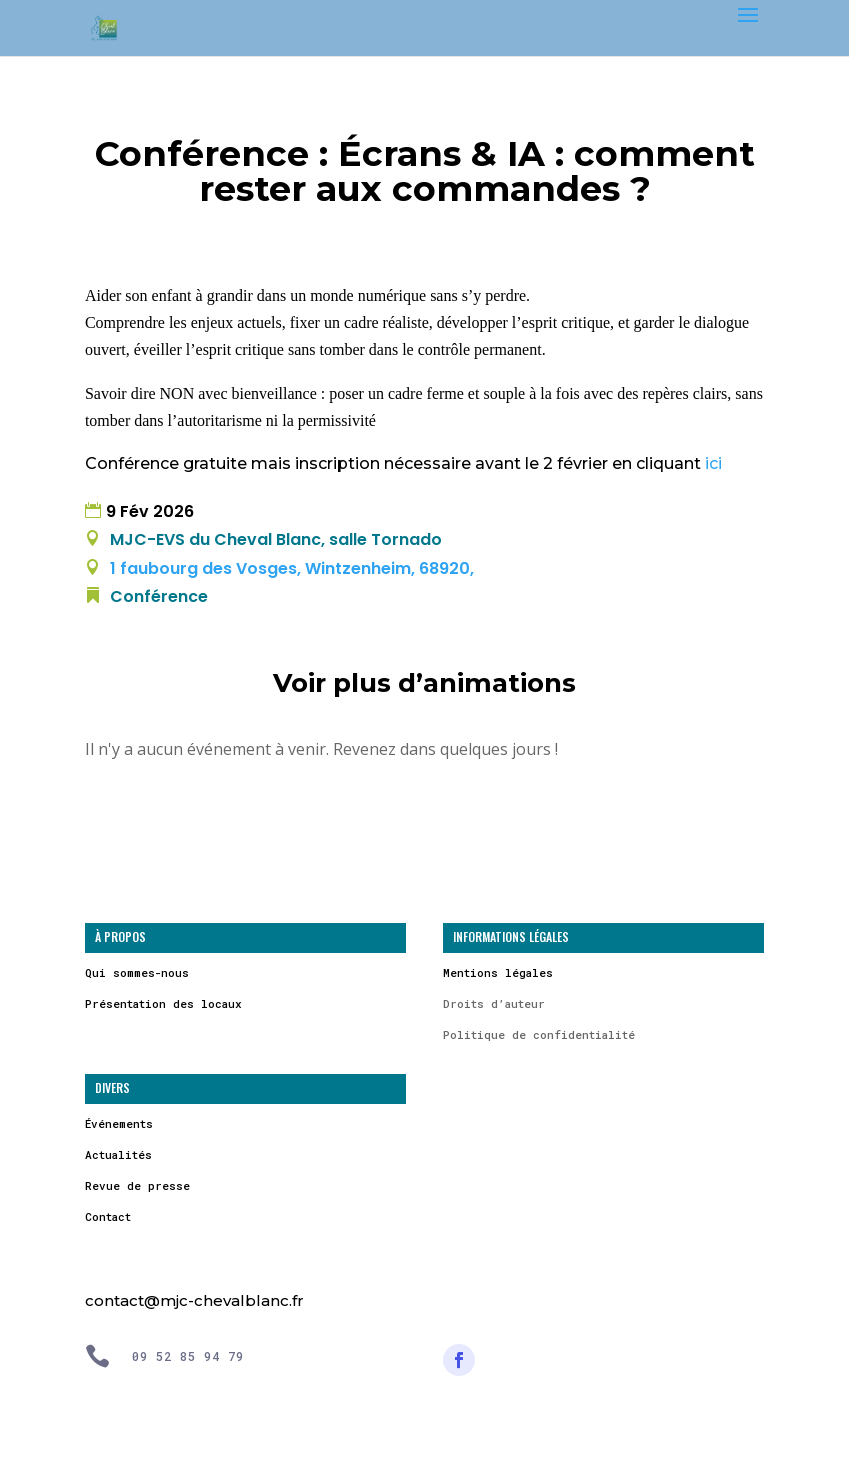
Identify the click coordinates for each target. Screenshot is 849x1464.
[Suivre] (459, 1360)
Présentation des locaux (163, 1003)
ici (713, 463)
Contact (108, 1216)
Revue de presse (137, 1185)
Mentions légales (498, 972)
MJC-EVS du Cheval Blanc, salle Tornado (276, 539)
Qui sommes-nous (137, 972)
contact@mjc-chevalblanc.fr (194, 1300)
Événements (119, 1123)
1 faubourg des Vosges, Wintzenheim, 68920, (290, 568)
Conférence (159, 596)
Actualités (118, 1154)
